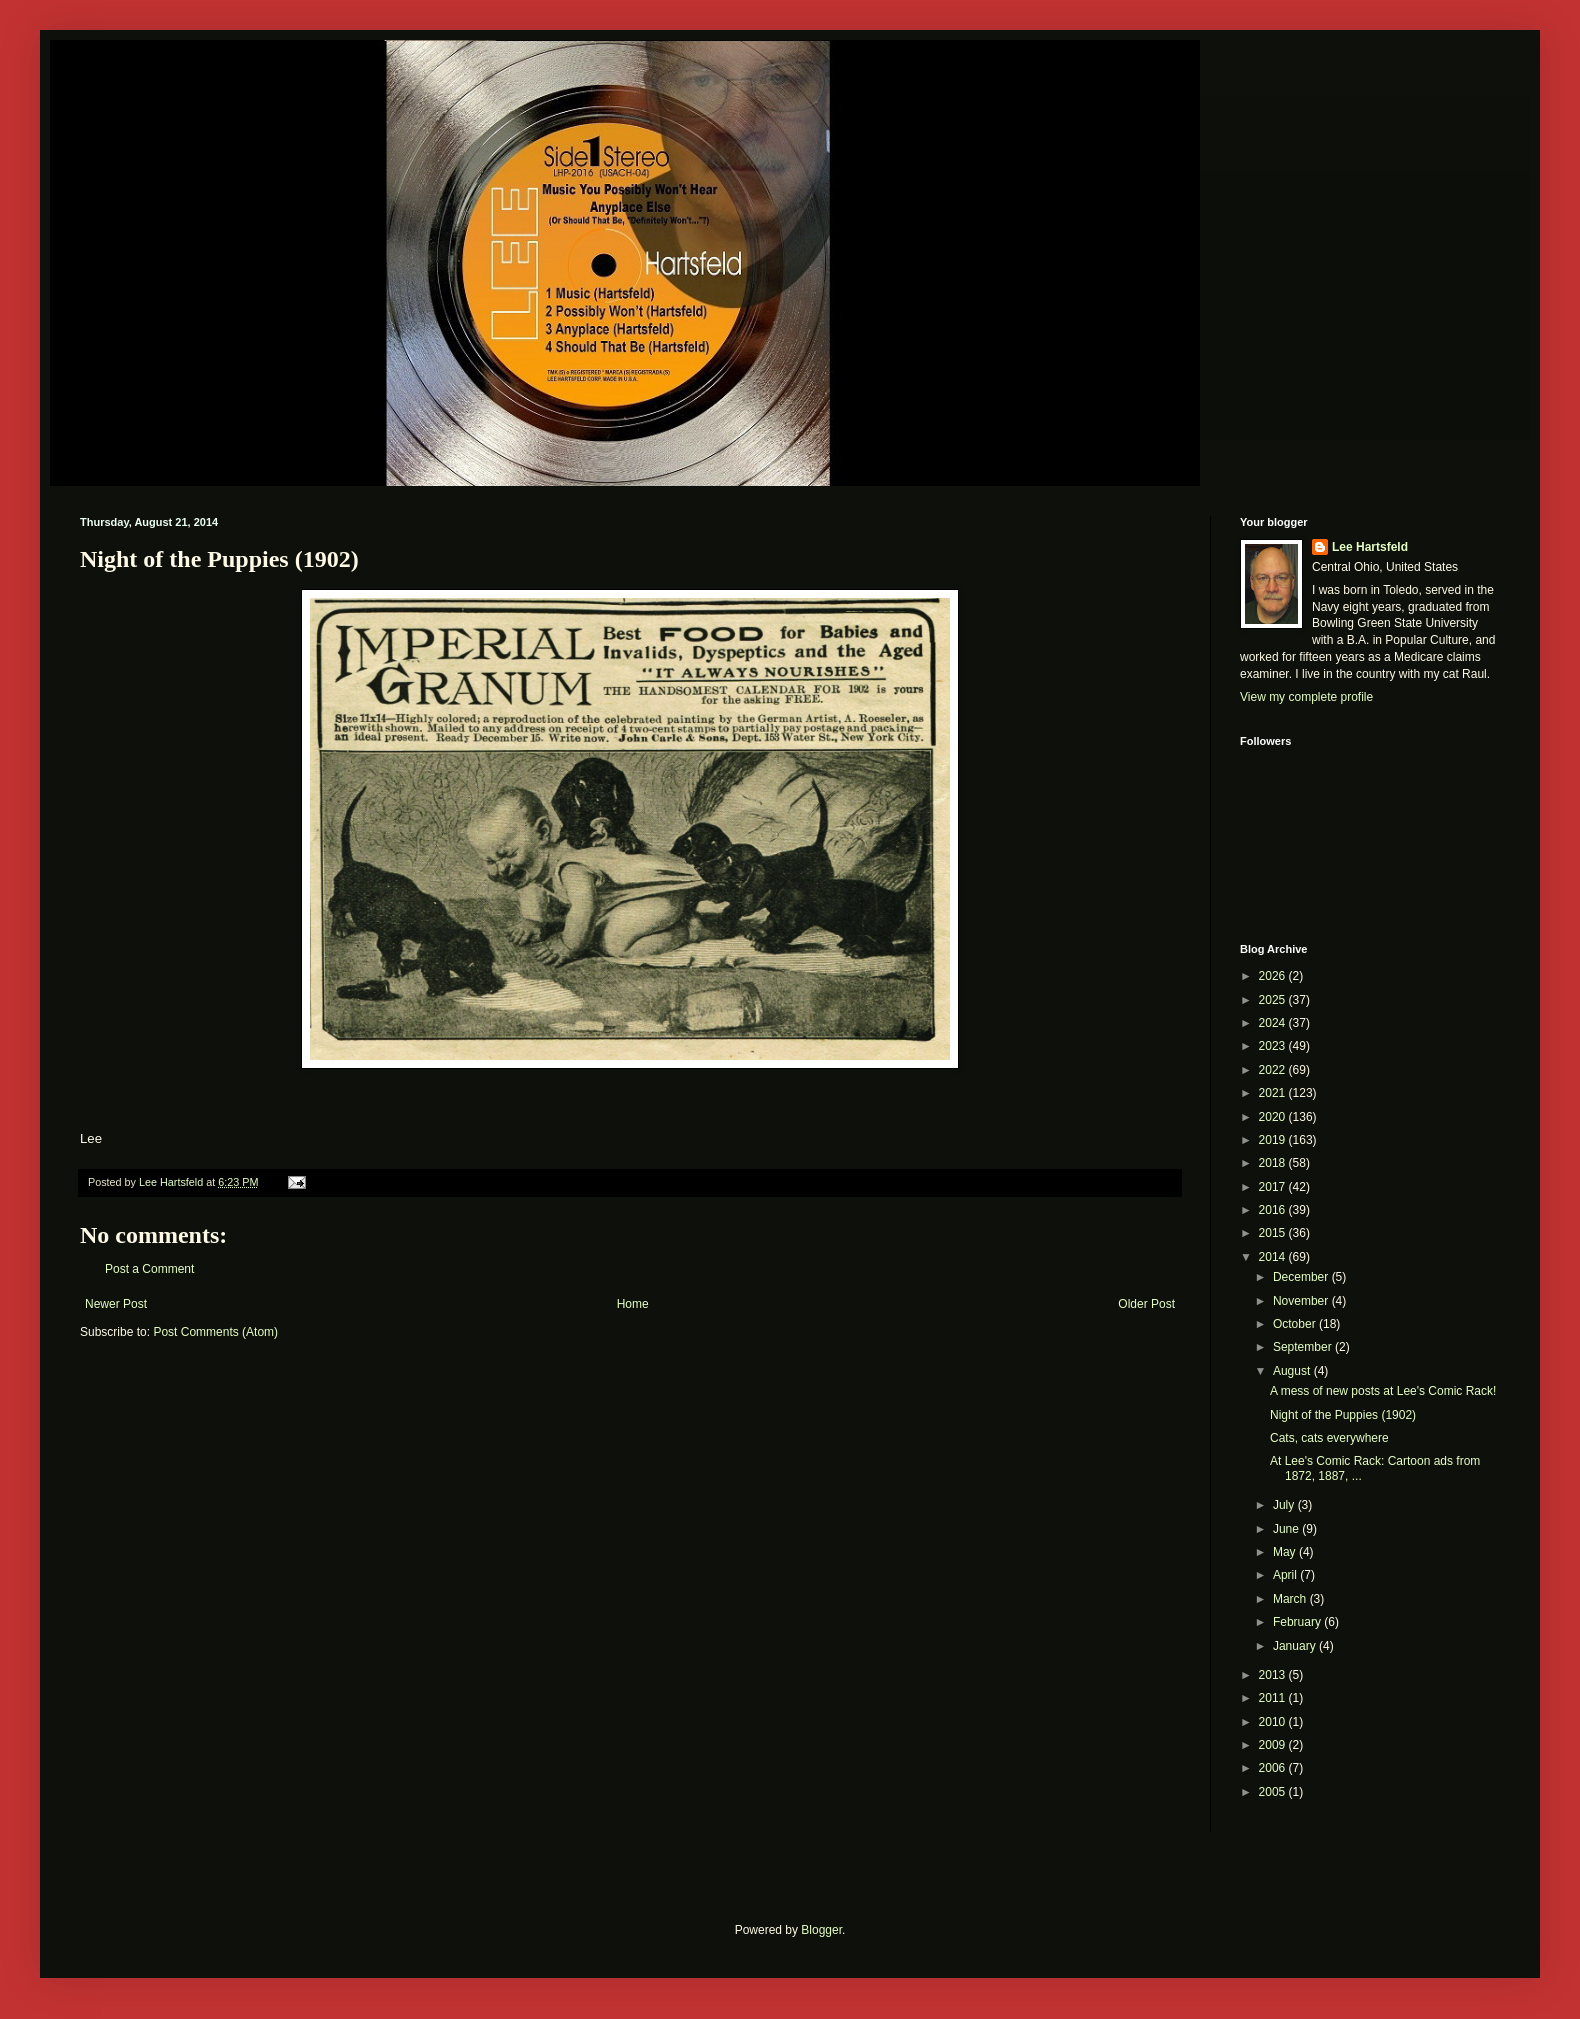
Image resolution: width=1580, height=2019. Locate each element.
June (1287, 1529)
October (1296, 1324)
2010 (1274, 1722)
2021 (1274, 1093)
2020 (1274, 1117)
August (1293, 1371)
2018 (1274, 1163)
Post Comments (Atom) (215, 1332)
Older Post (1146, 1304)
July (1285, 1505)
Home (633, 1304)
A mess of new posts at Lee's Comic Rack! (1383, 1391)
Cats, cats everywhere (1329, 1438)
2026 (1274, 976)
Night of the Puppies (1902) (1343, 1415)
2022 (1274, 1070)
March (1291, 1599)
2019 (1274, 1140)
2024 (1274, 1023)
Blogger (821, 1930)
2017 (1274, 1187)
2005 (1274, 1792)
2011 (1274, 1698)
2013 (1274, 1675)
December (1302, 1277)
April (1286, 1575)
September (1304, 1347)
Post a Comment (149, 1269)
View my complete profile (1306, 697)
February (1298, 1622)
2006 (1274, 1768)
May (1286, 1552)
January (1296, 1646)
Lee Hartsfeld (1370, 547)
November (1302, 1301)
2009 (1274, 1745)
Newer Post (116, 1304)
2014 (1274, 1257)
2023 (1274, 1046)
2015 (1274, 1233)
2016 (1274, 1210)
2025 (1274, 1000)
